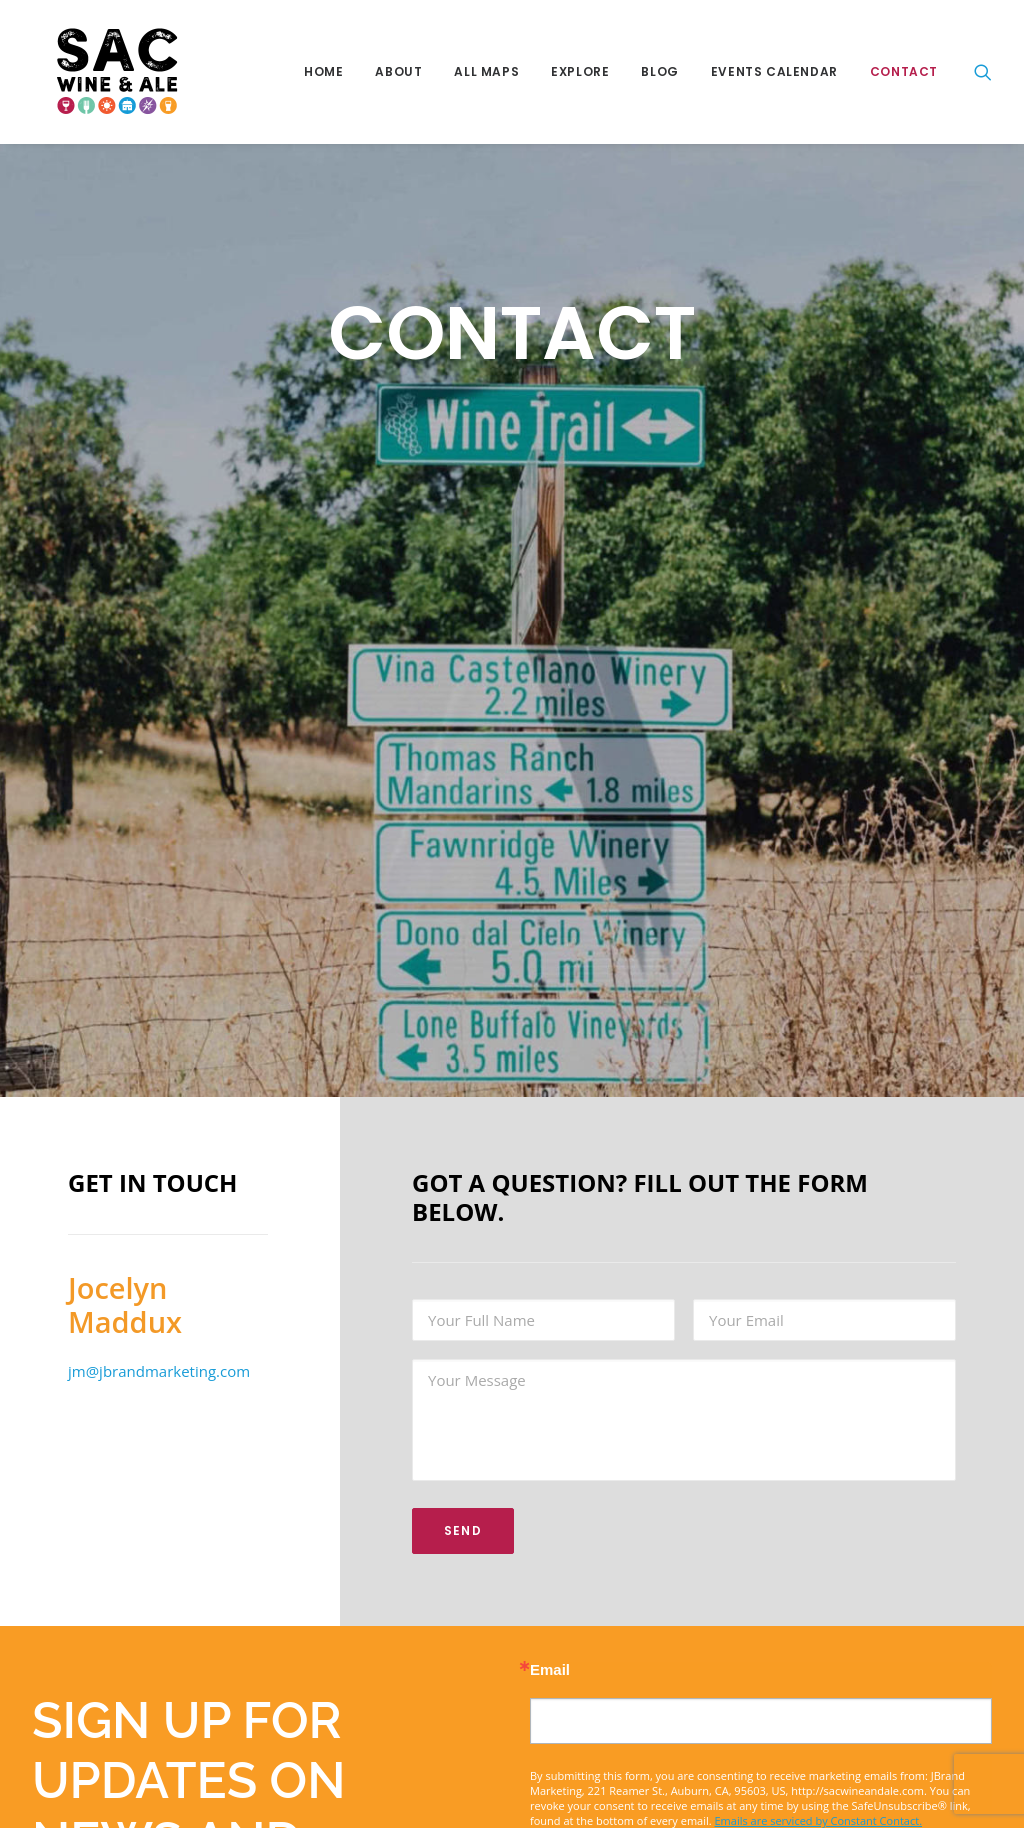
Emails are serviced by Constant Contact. (819, 1815)
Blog (659, 71)
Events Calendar (774, 71)
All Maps (486, 71)
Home (323, 71)
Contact (904, 71)
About (398, 71)
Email (550, 1664)
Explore (580, 71)
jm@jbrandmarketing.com (159, 1366)
